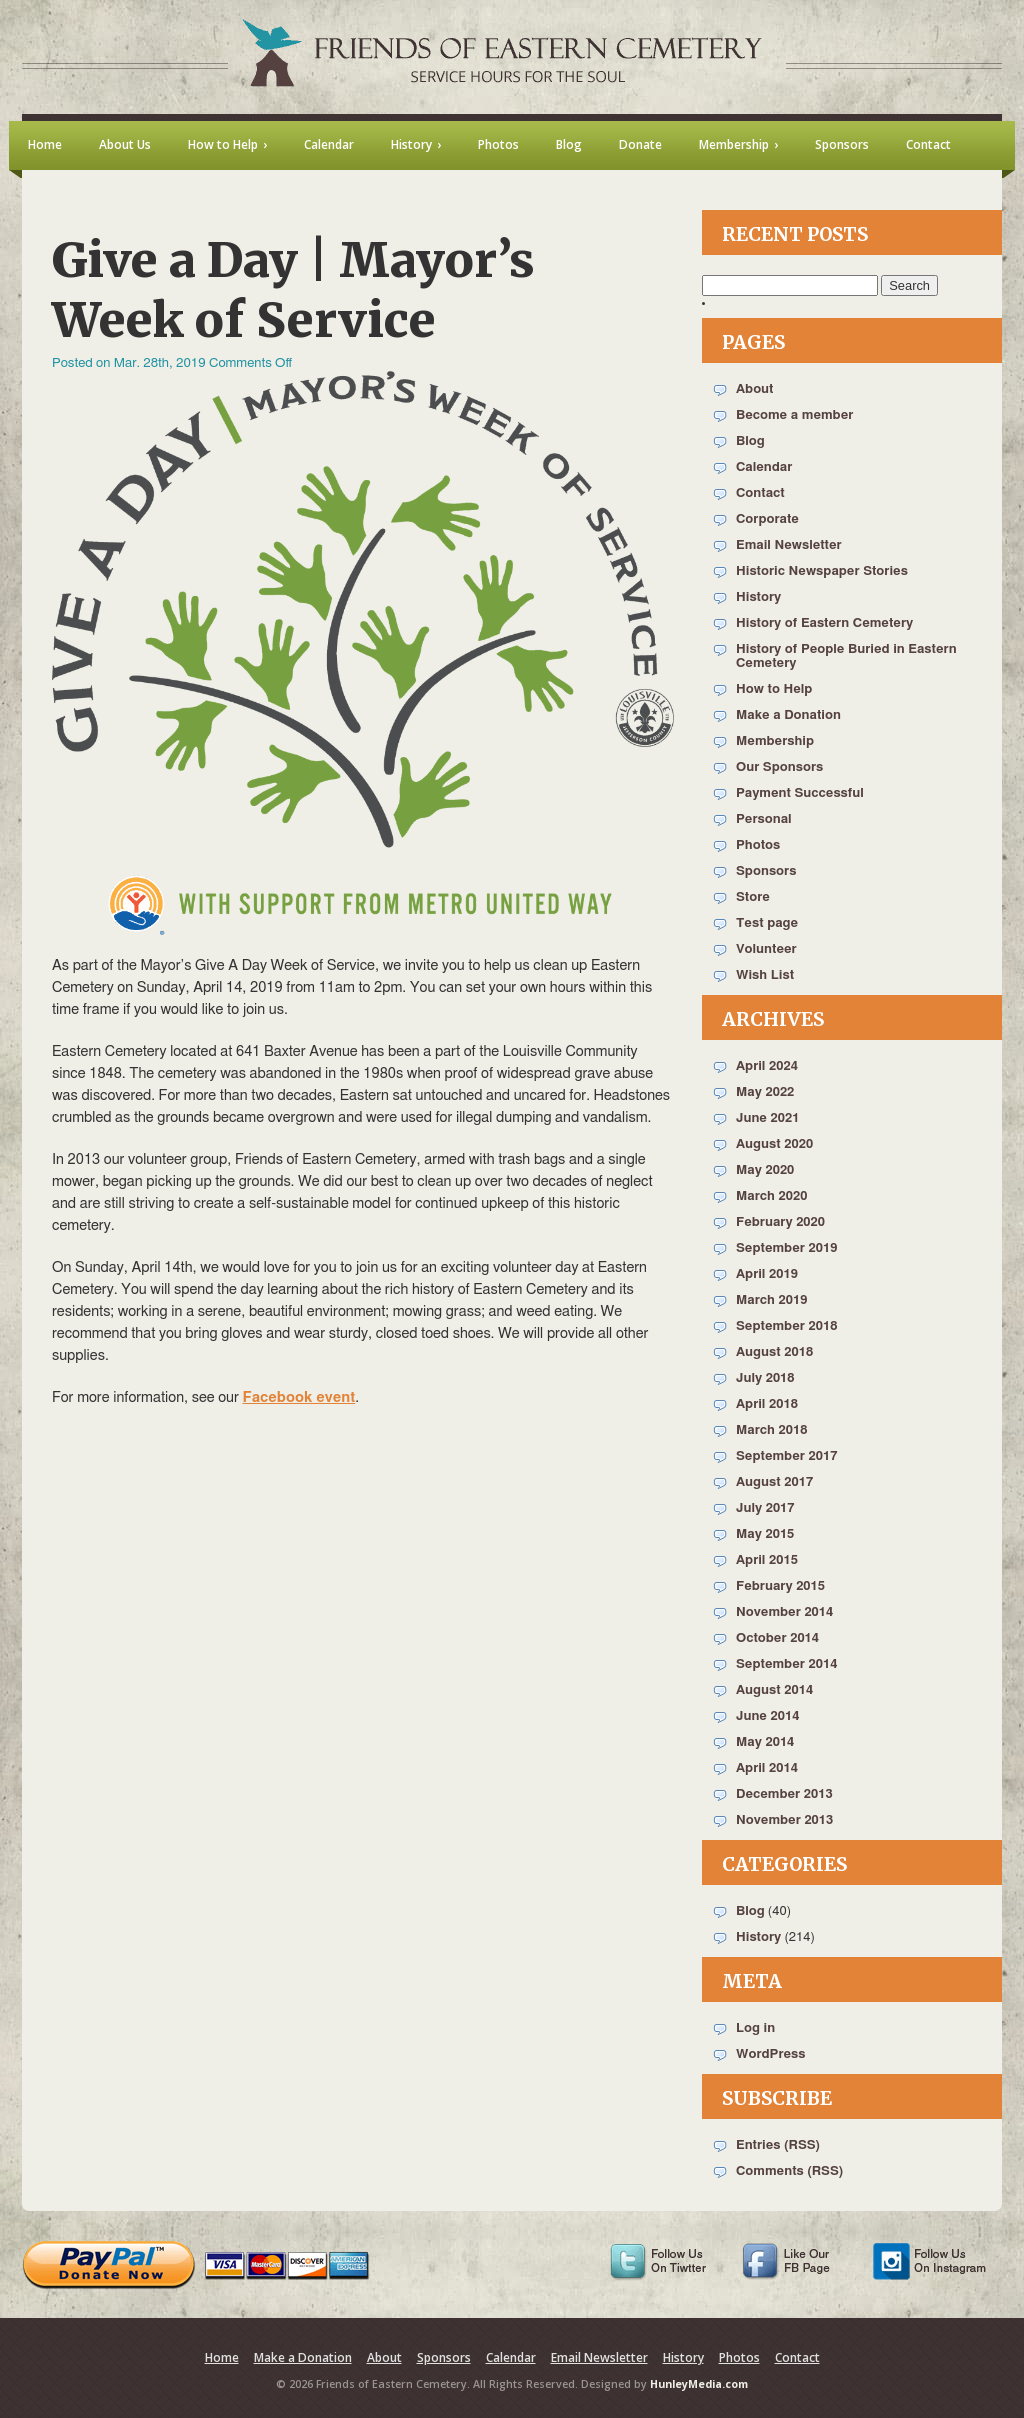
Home (222, 2357)
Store (753, 897)
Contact (760, 493)
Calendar (764, 467)
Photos (758, 845)
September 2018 (786, 1326)
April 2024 (767, 1066)
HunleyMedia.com (699, 2384)
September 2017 (786, 1456)
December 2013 (784, 1794)
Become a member (794, 415)
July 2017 (765, 1508)
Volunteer (766, 949)
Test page (767, 923)
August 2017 (774, 1482)
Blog (750, 441)
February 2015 (780, 1586)
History (758, 597)
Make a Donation (788, 715)
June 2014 (767, 1716)
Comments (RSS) (789, 2171)
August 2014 (774, 1690)
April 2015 (767, 1560)
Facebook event (299, 1397)
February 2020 (780, 1222)
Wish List (765, 975)
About (754, 389)
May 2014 (765, 1742)
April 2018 (767, 1404)
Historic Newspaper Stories (822, 571)
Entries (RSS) (778, 2145)
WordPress (771, 2054)
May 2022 (765, 1092)
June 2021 (767, 1118)
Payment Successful (800, 793)
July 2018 (765, 1378)
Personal (764, 819)
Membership (775, 741)
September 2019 (786, 1248)
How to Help (774, 689)
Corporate (767, 519)
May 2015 (765, 1534)
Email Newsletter (789, 545)
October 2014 (777, 1638)
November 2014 (784, 1612)
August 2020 (774, 1144)
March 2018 (771, 1430)
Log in (755, 2028)
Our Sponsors (779, 767)
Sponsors (766, 871)
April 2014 (767, 1768)
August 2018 (774, 1352)
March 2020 (771, 1196)
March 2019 (771, 1300)
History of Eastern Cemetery (824, 623)
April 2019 (767, 1274)
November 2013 (784, 1820)
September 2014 (786, 1664)
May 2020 (765, 1170)
